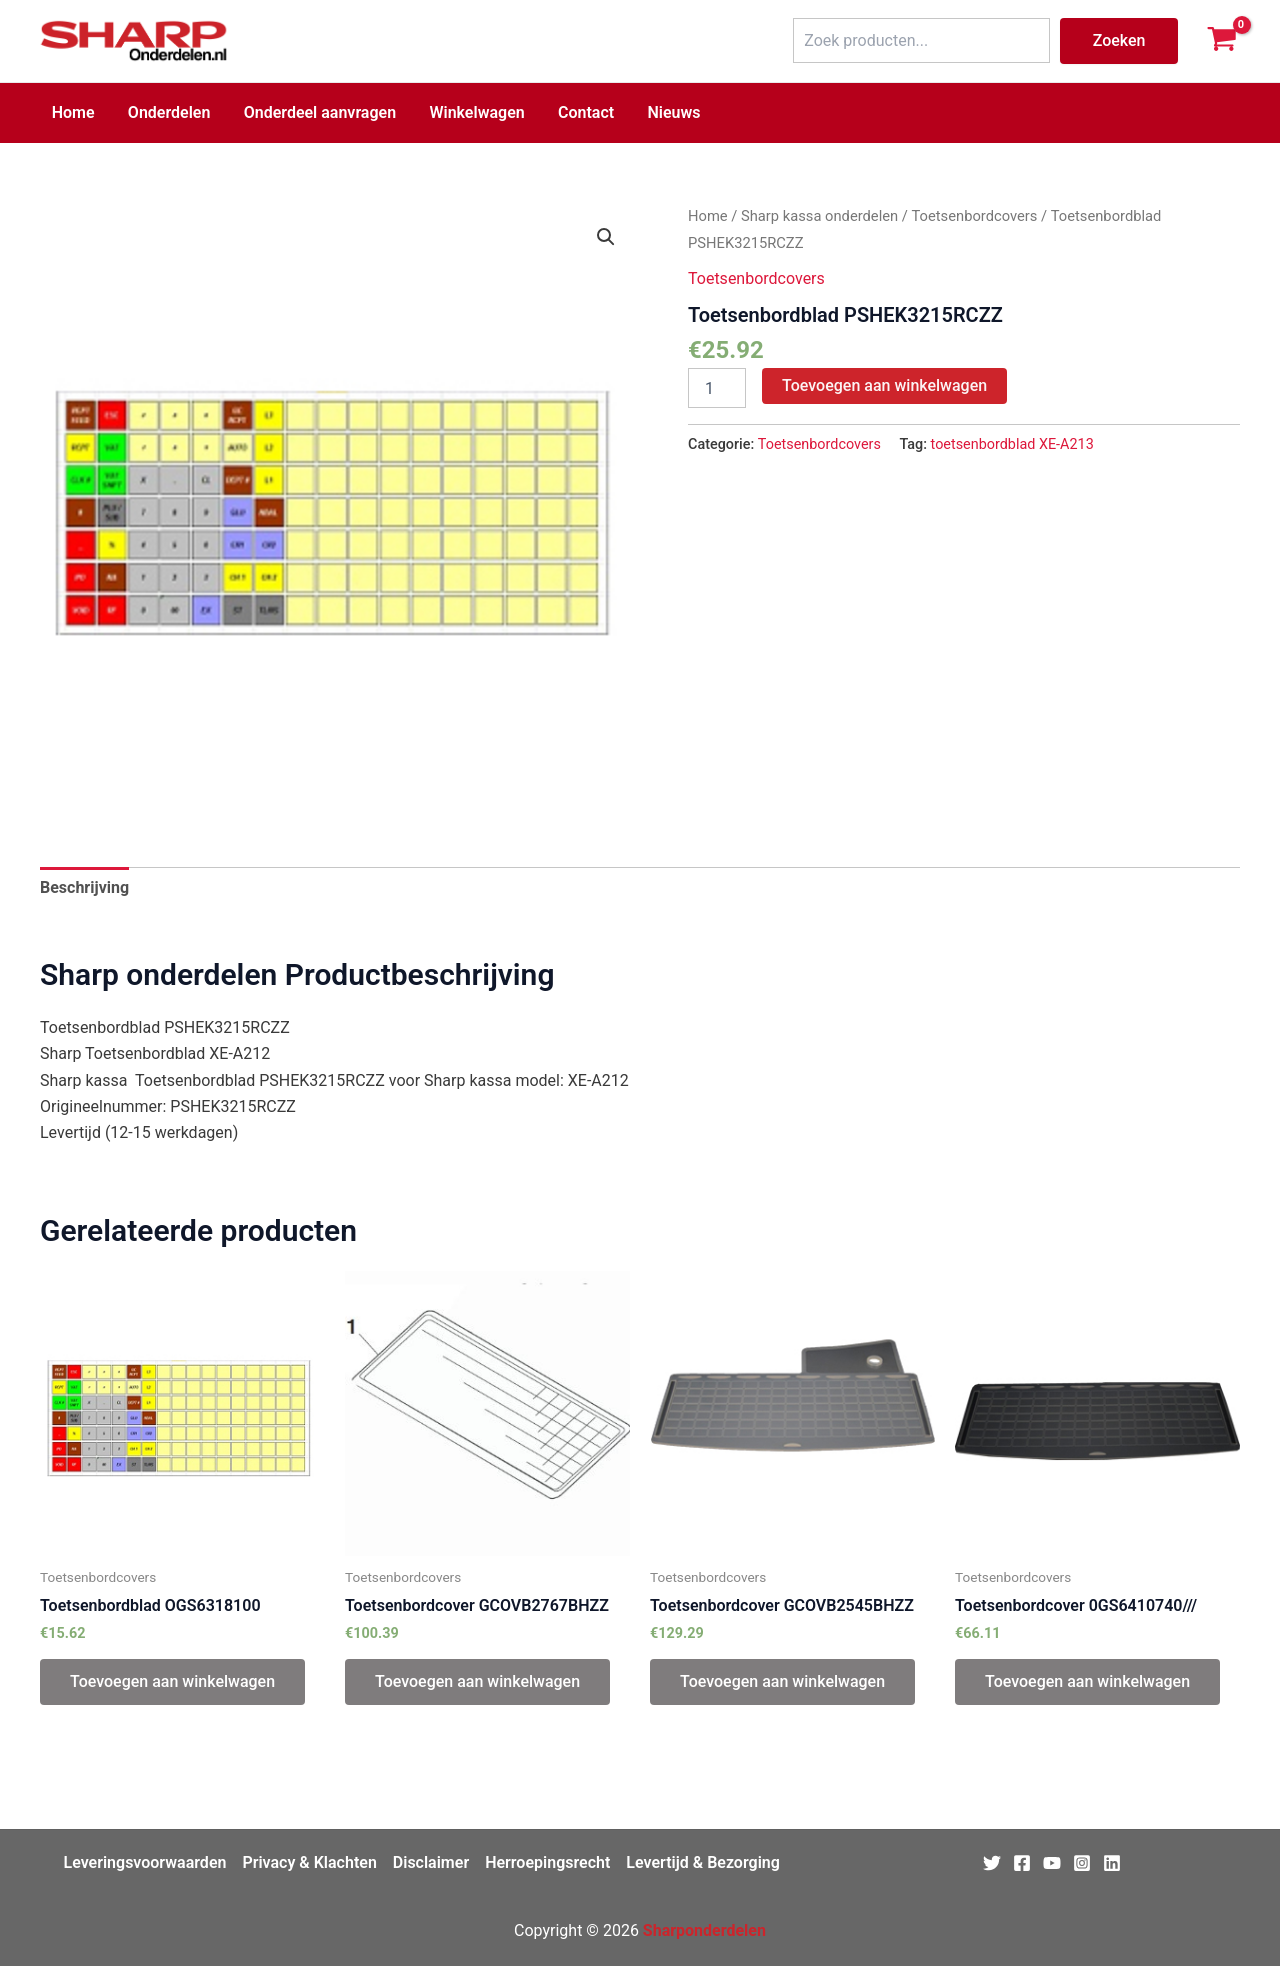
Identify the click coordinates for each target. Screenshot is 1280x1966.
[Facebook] (1022, 1863)
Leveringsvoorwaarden (145, 1862)
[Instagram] (1082, 1863)
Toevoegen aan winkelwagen (884, 385)
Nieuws (666, 112)
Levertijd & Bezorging (703, 1862)
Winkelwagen (472, 112)
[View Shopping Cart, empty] (1221, 41)
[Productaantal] (717, 388)
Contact (580, 112)
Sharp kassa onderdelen (819, 216)
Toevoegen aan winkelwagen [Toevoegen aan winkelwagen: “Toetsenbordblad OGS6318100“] (172, 1681)
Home (72, 112)
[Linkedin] (1112, 1863)
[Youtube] (1052, 1863)
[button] (606, 237)
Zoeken (1119, 40)
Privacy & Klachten (309, 1862)
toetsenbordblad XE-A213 (1012, 444)
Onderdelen (167, 112)
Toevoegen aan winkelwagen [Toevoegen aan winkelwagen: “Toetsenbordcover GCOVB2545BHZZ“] (782, 1681)
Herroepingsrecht (547, 1862)
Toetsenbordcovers (975, 216)
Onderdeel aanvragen (316, 112)
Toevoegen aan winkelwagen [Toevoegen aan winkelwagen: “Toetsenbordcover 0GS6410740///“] (1087, 1681)
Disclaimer (431, 1862)
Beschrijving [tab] (84, 887)
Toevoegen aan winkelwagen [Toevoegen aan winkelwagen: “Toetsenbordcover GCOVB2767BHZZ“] (477, 1681)
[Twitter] (992, 1863)
